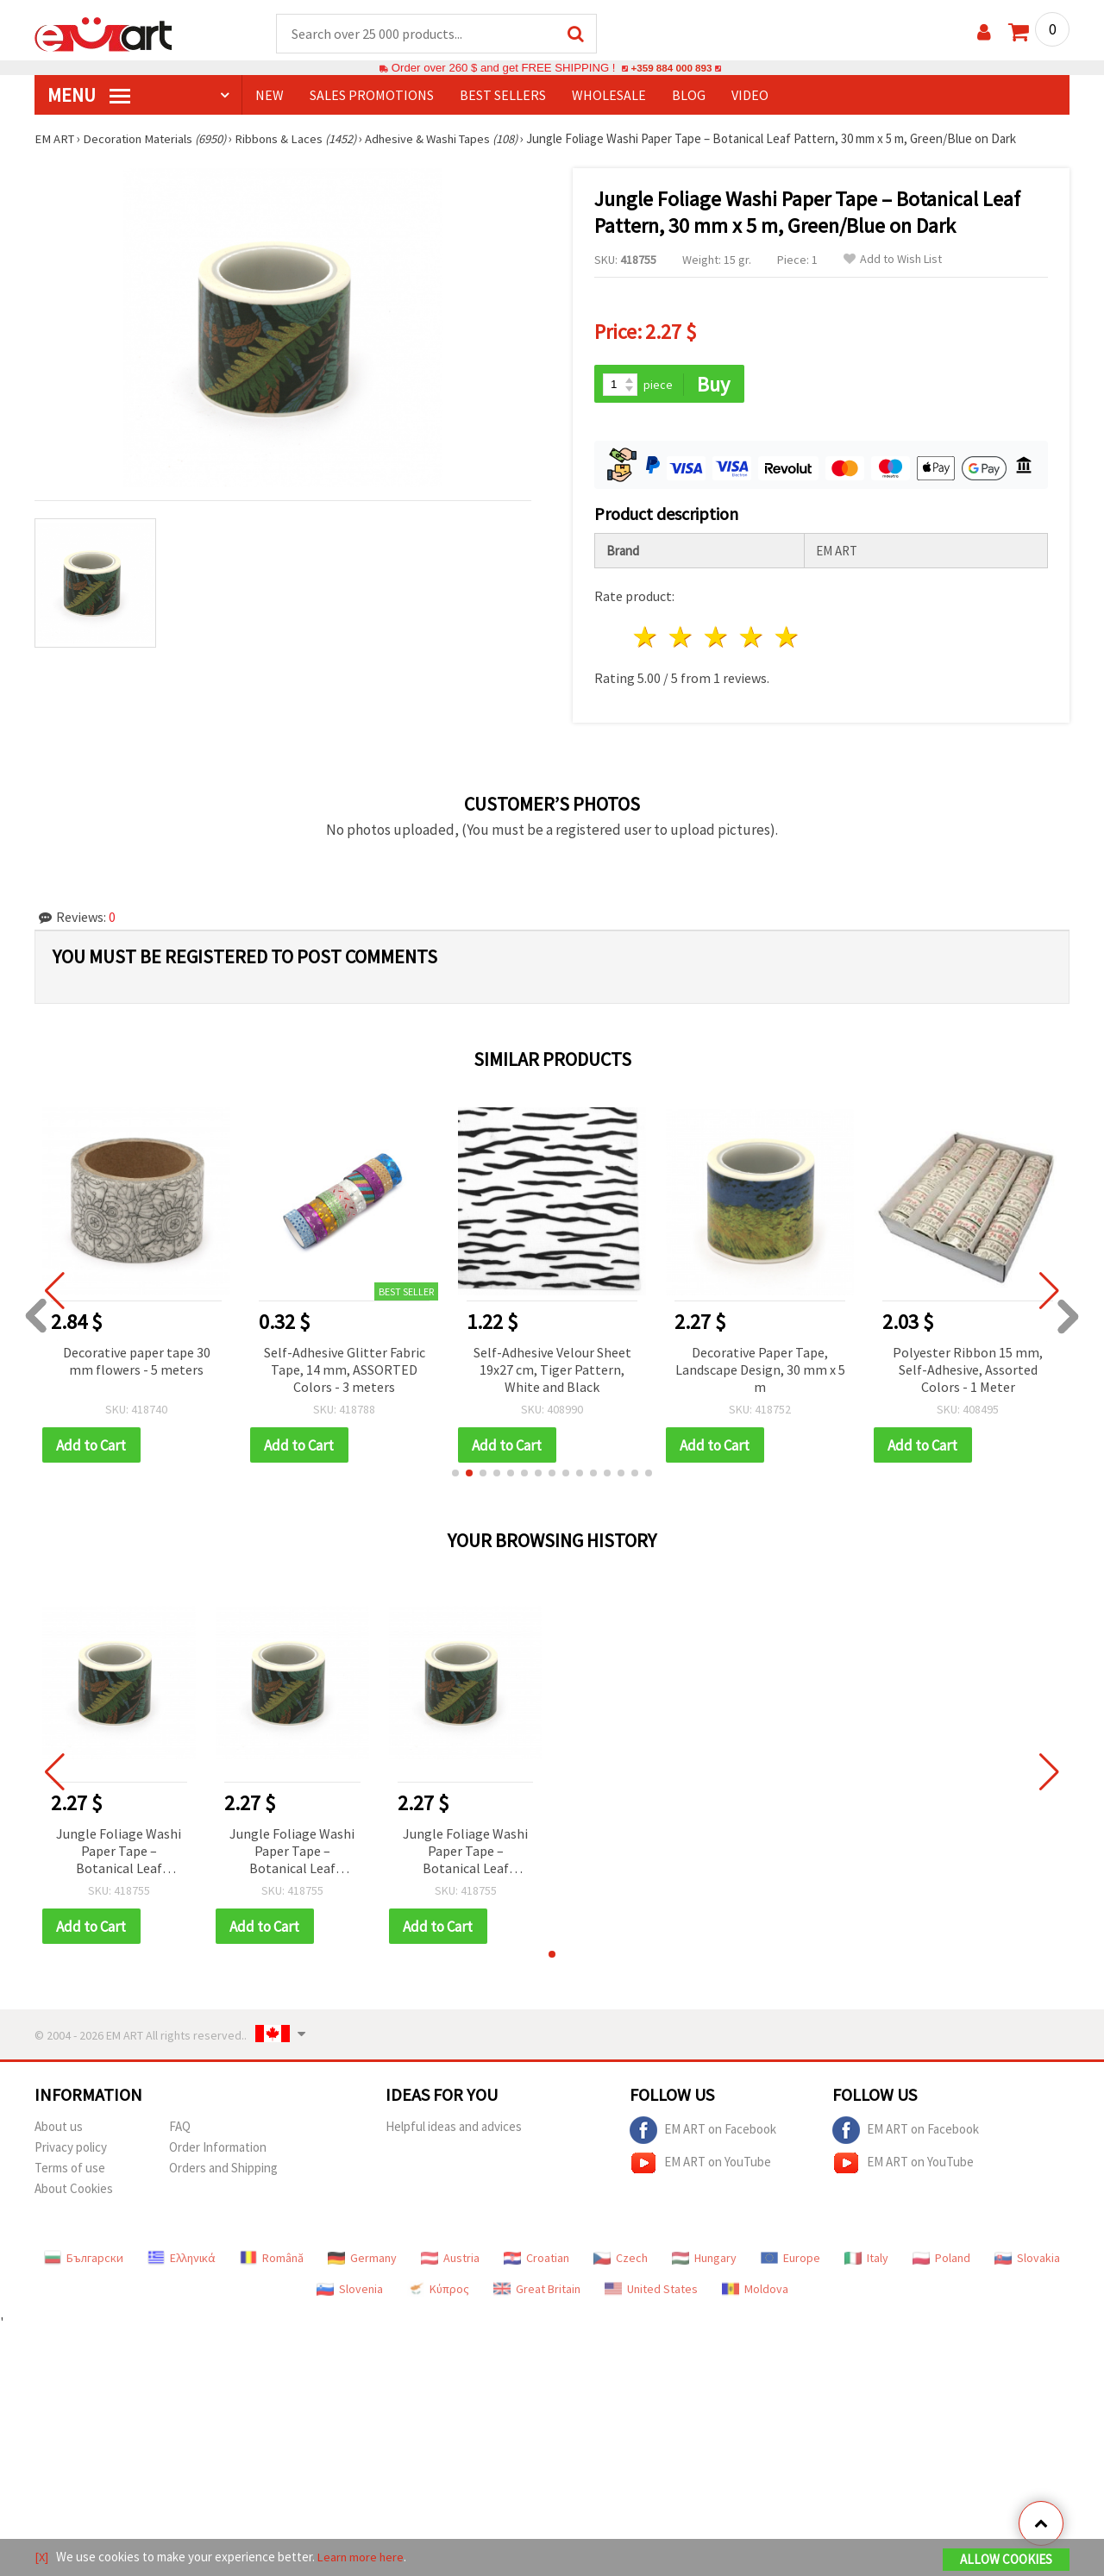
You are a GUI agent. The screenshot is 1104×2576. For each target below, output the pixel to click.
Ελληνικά (181, 2261)
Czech (620, 2261)
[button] (455, 1475)
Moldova (755, 2292)
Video (749, 95)
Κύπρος (438, 2292)
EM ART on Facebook (703, 2133)
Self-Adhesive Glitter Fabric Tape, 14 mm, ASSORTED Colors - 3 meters (344, 1371)
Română (272, 2261)
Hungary (704, 2261)
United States (651, 2292)
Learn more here (362, 2557)
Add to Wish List (893, 260)
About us (58, 2130)
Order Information (218, 2150)
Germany (362, 2261)
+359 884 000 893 (671, 68)
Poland (941, 2261)
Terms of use (69, 2171)
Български (83, 2261)
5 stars (787, 639)
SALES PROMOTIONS (372, 95)
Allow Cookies (1006, 2560)
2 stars (681, 639)
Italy (866, 2261)
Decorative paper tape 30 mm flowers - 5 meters (136, 1362)
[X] (41, 2557)
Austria (450, 2261)
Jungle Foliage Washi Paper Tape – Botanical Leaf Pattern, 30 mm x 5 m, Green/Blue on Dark (119, 1854)
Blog (689, 95)
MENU (88, 96)
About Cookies (73, 2192)
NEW (269, 95)
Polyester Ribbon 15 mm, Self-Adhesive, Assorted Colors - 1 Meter (968, 1371)
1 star (646, 639)
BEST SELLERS (503, 95)
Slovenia (350, 2292)
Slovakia (1027, 2261)
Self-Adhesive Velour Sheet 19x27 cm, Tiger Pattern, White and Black (552, 1371)
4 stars (751, 639)
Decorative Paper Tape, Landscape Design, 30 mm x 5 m (760, 1371)
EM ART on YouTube (700, 2166)
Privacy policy (70, 2150)
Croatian (536, 2261)
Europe (790, 2261)
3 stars (717, 639)
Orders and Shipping (223, 2171)
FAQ (180, 2130)
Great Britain (536, 2292)
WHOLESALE (609, 95)
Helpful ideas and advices (454, 2130)
